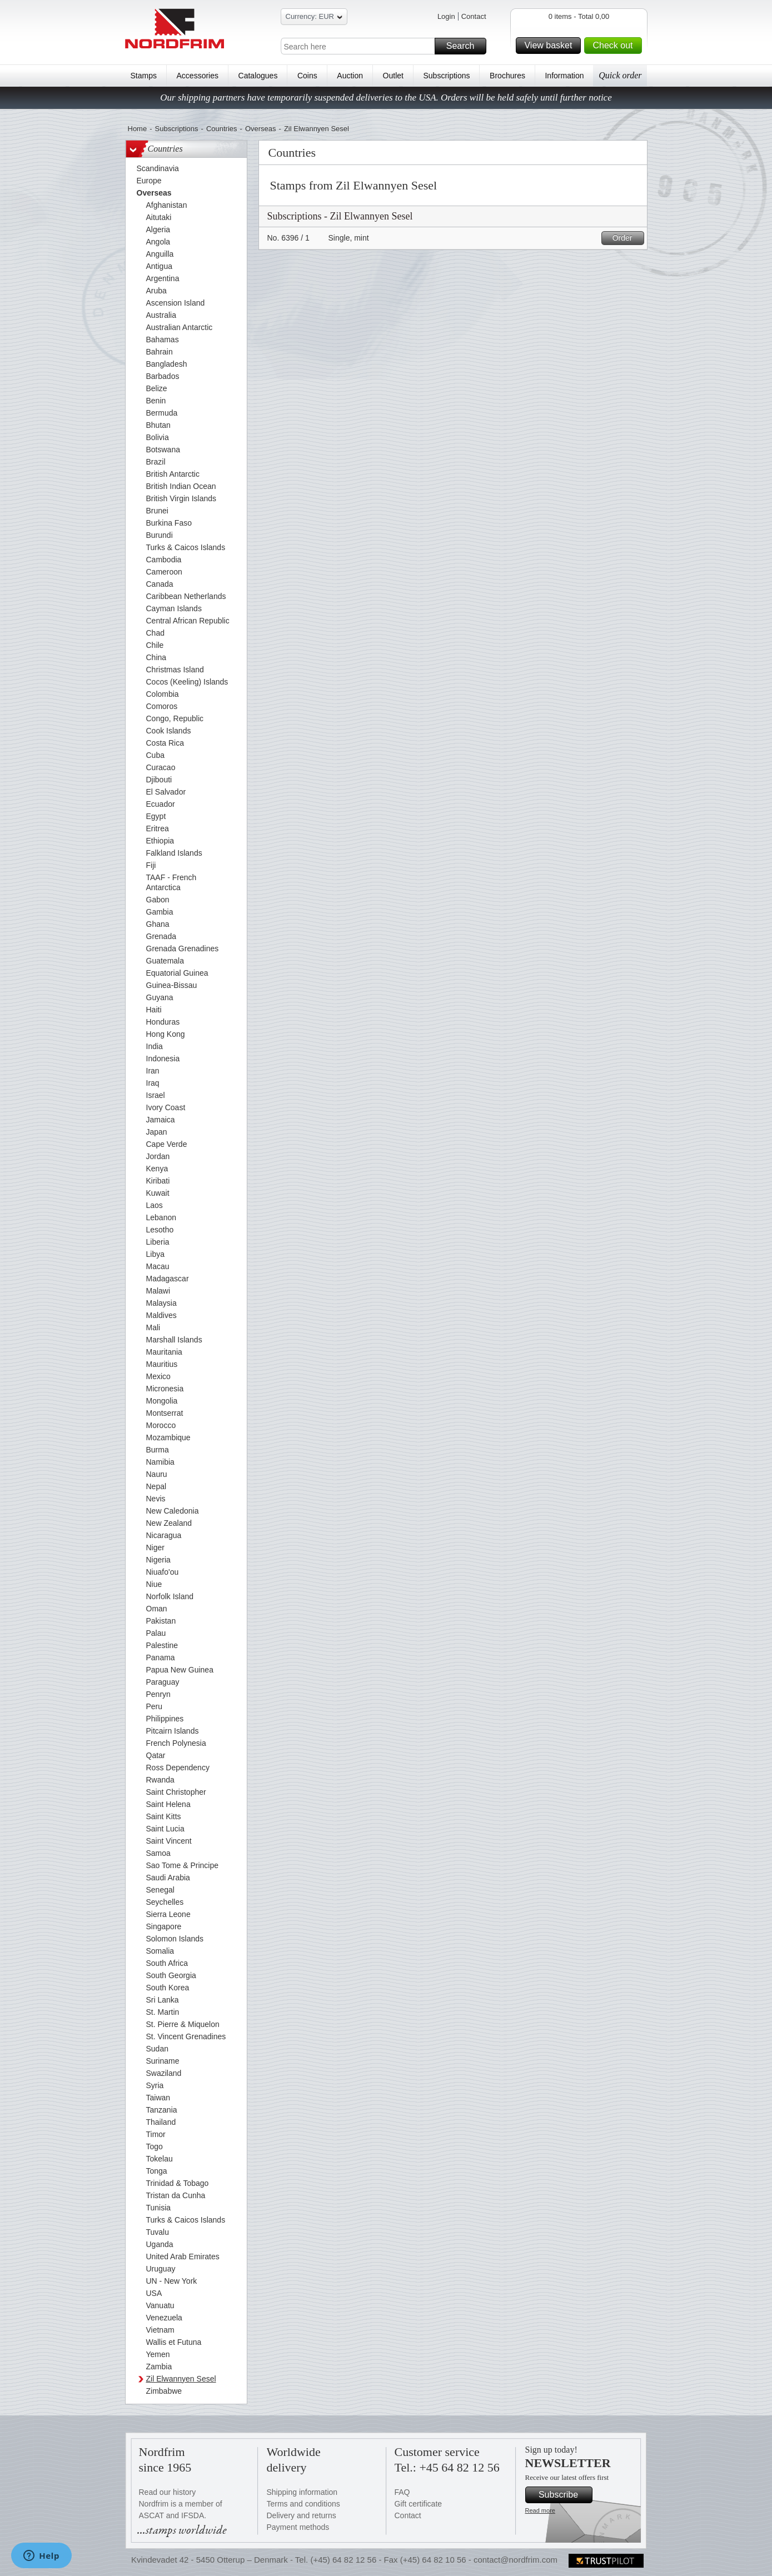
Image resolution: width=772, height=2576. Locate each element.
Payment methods (298, 2527)
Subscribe (564, 2495)
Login (446, 16)
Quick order (620, 75)
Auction (350, 75)
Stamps (144, 75)
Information (564, 75)
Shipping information (302, 2492)
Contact (473, 16)
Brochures (507, 75)
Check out (615, 45)
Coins (307, 75)
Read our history (167, 2492)
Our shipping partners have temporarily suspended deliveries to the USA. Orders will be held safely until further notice (385, 97)
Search (464, 46)
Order (626, 238)
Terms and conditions (303, 2503)
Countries (221, 128)
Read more (540, 2510)
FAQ (402, 2492)
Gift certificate (418, 2503)
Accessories (197, 75)
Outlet (393, 75)
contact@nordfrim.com (515, 2559)
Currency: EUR (314, 18)
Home (137, 128)
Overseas (260, 128)
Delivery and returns (301, 2515)
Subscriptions (447, 75)
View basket (550, 45)
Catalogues (258, 75)
